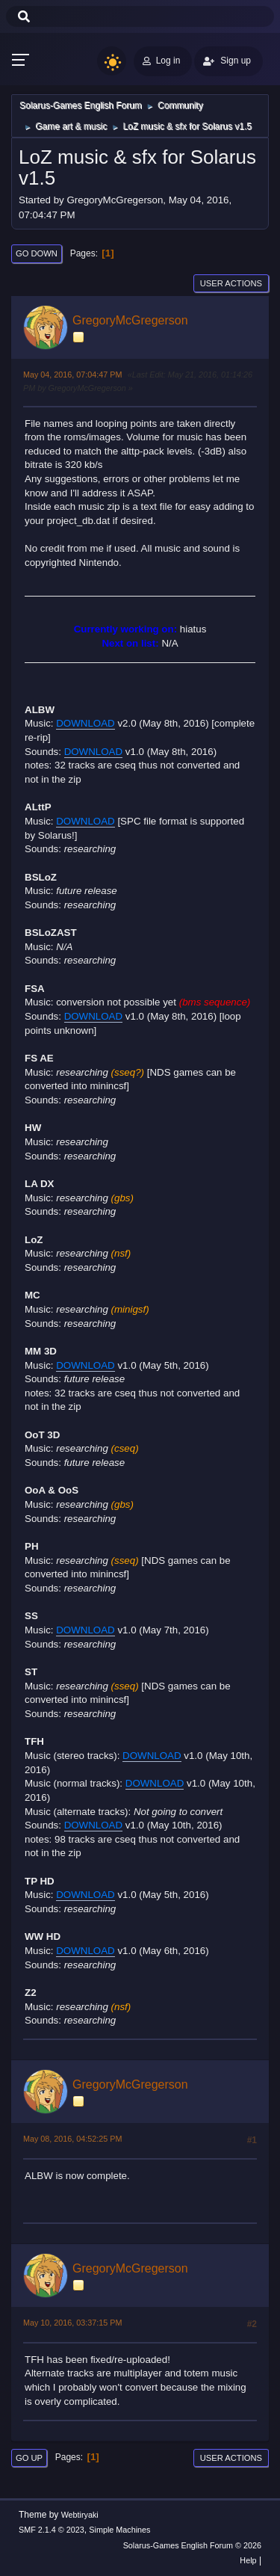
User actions (231, 283)
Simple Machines (119, 2529)
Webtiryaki (80, 2514)
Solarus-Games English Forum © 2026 (192, 2545)
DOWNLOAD (85, 723)
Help (248, 2560)
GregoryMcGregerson (130, 320)
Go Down (36, 253)
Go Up (29, 2457)
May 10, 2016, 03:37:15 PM (72, 2322)
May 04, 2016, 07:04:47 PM (72, 374)
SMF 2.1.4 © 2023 (51, 2529)
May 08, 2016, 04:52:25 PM (72, 2138)
